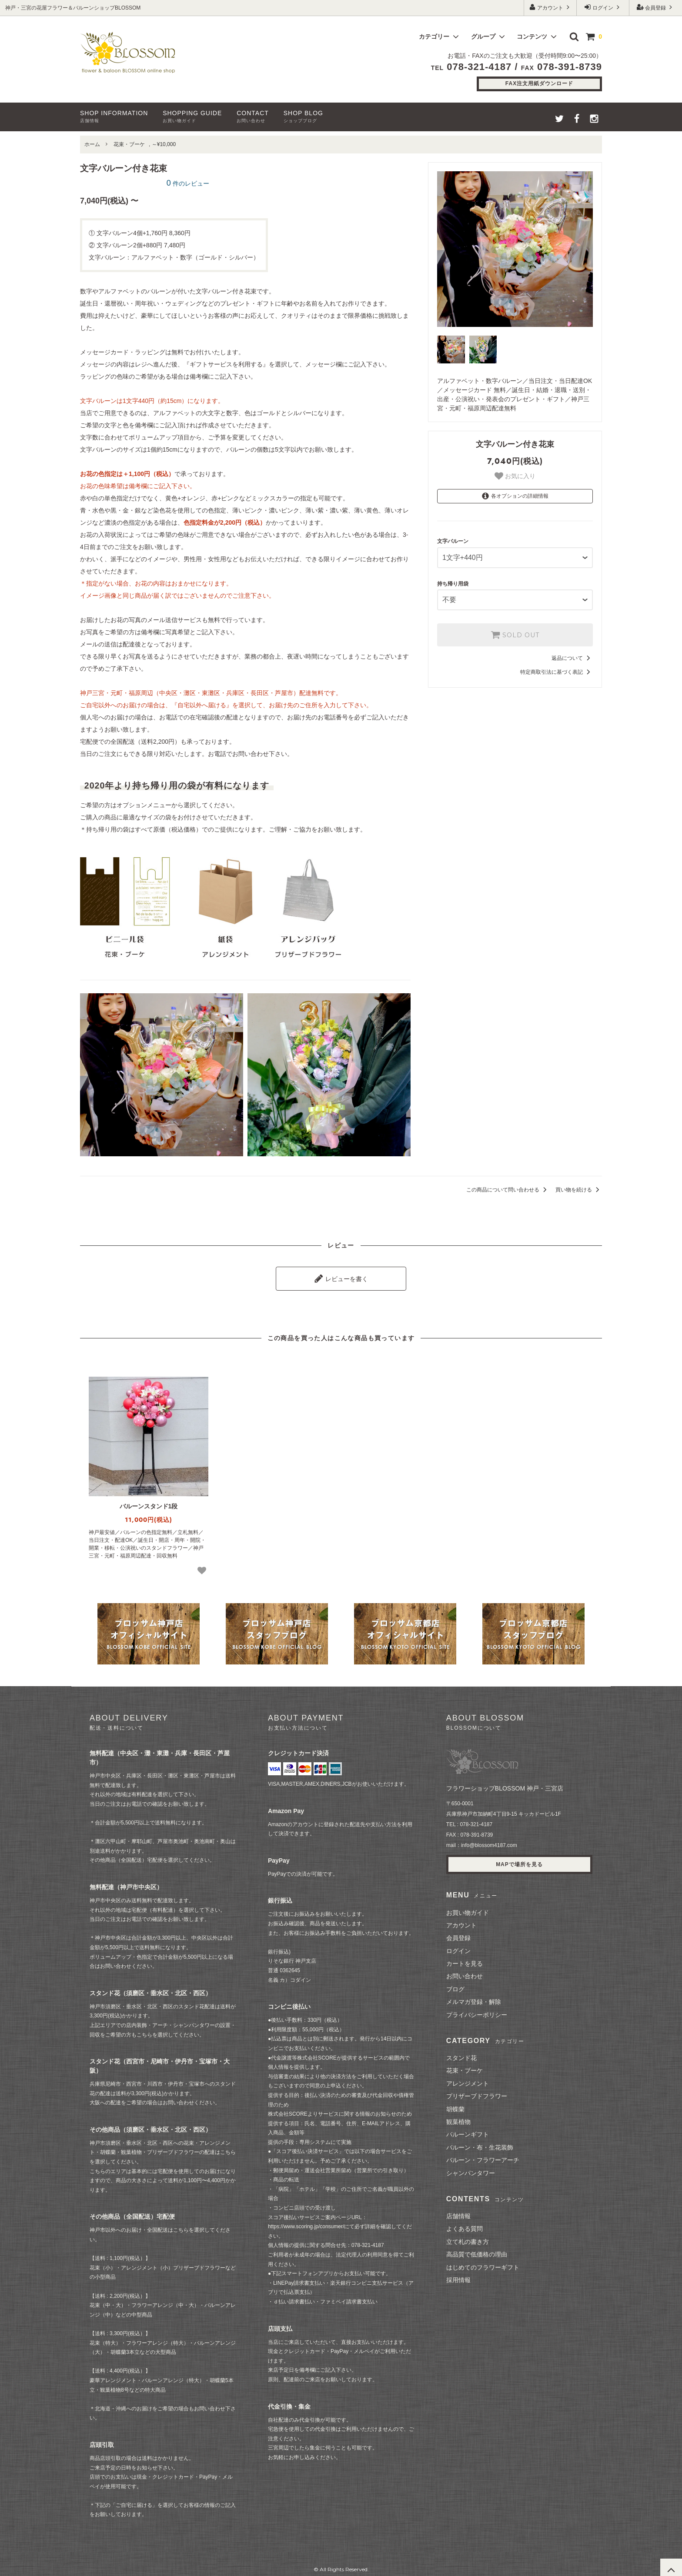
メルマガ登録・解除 (473, 1997)
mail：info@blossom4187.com (481, 1841)
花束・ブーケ (129, 144)
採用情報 (458, 2275)
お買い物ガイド (467, 1908)
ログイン (603, 7)
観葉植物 (458, 2117)
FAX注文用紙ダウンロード (539, 83)
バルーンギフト (467, 2130)
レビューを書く (341, 1276)
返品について (572, 650)
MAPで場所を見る (519, 1860)
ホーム (92, 144)
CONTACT (253, 116)
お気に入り (515, 476)
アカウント (550, 7)
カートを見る (464, 1959)
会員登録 (656, 7)
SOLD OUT (515, 627)
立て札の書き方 (467, 2237)
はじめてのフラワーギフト (482, 2263)
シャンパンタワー (470, 2168)
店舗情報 (458, 2211)
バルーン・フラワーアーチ (482, 2156)
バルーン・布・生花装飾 (479, 2143)
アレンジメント (467, 2079)
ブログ (455, 1984)
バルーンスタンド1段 (149, 1501)
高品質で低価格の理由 (476, 2250)
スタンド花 (461, 2053)
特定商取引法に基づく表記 (556, 664)
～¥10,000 (164, 144)
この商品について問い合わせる (507, 1190)
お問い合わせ (464, 1972)
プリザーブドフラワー (476, 2092)
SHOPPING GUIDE (192, 116)
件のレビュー (188, 183)
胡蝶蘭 (455, 2104)
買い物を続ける (578, 1190)
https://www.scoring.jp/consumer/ (306, 2223)
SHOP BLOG (303, 116)
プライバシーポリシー (476, 2010)
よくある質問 (464, 2224)
